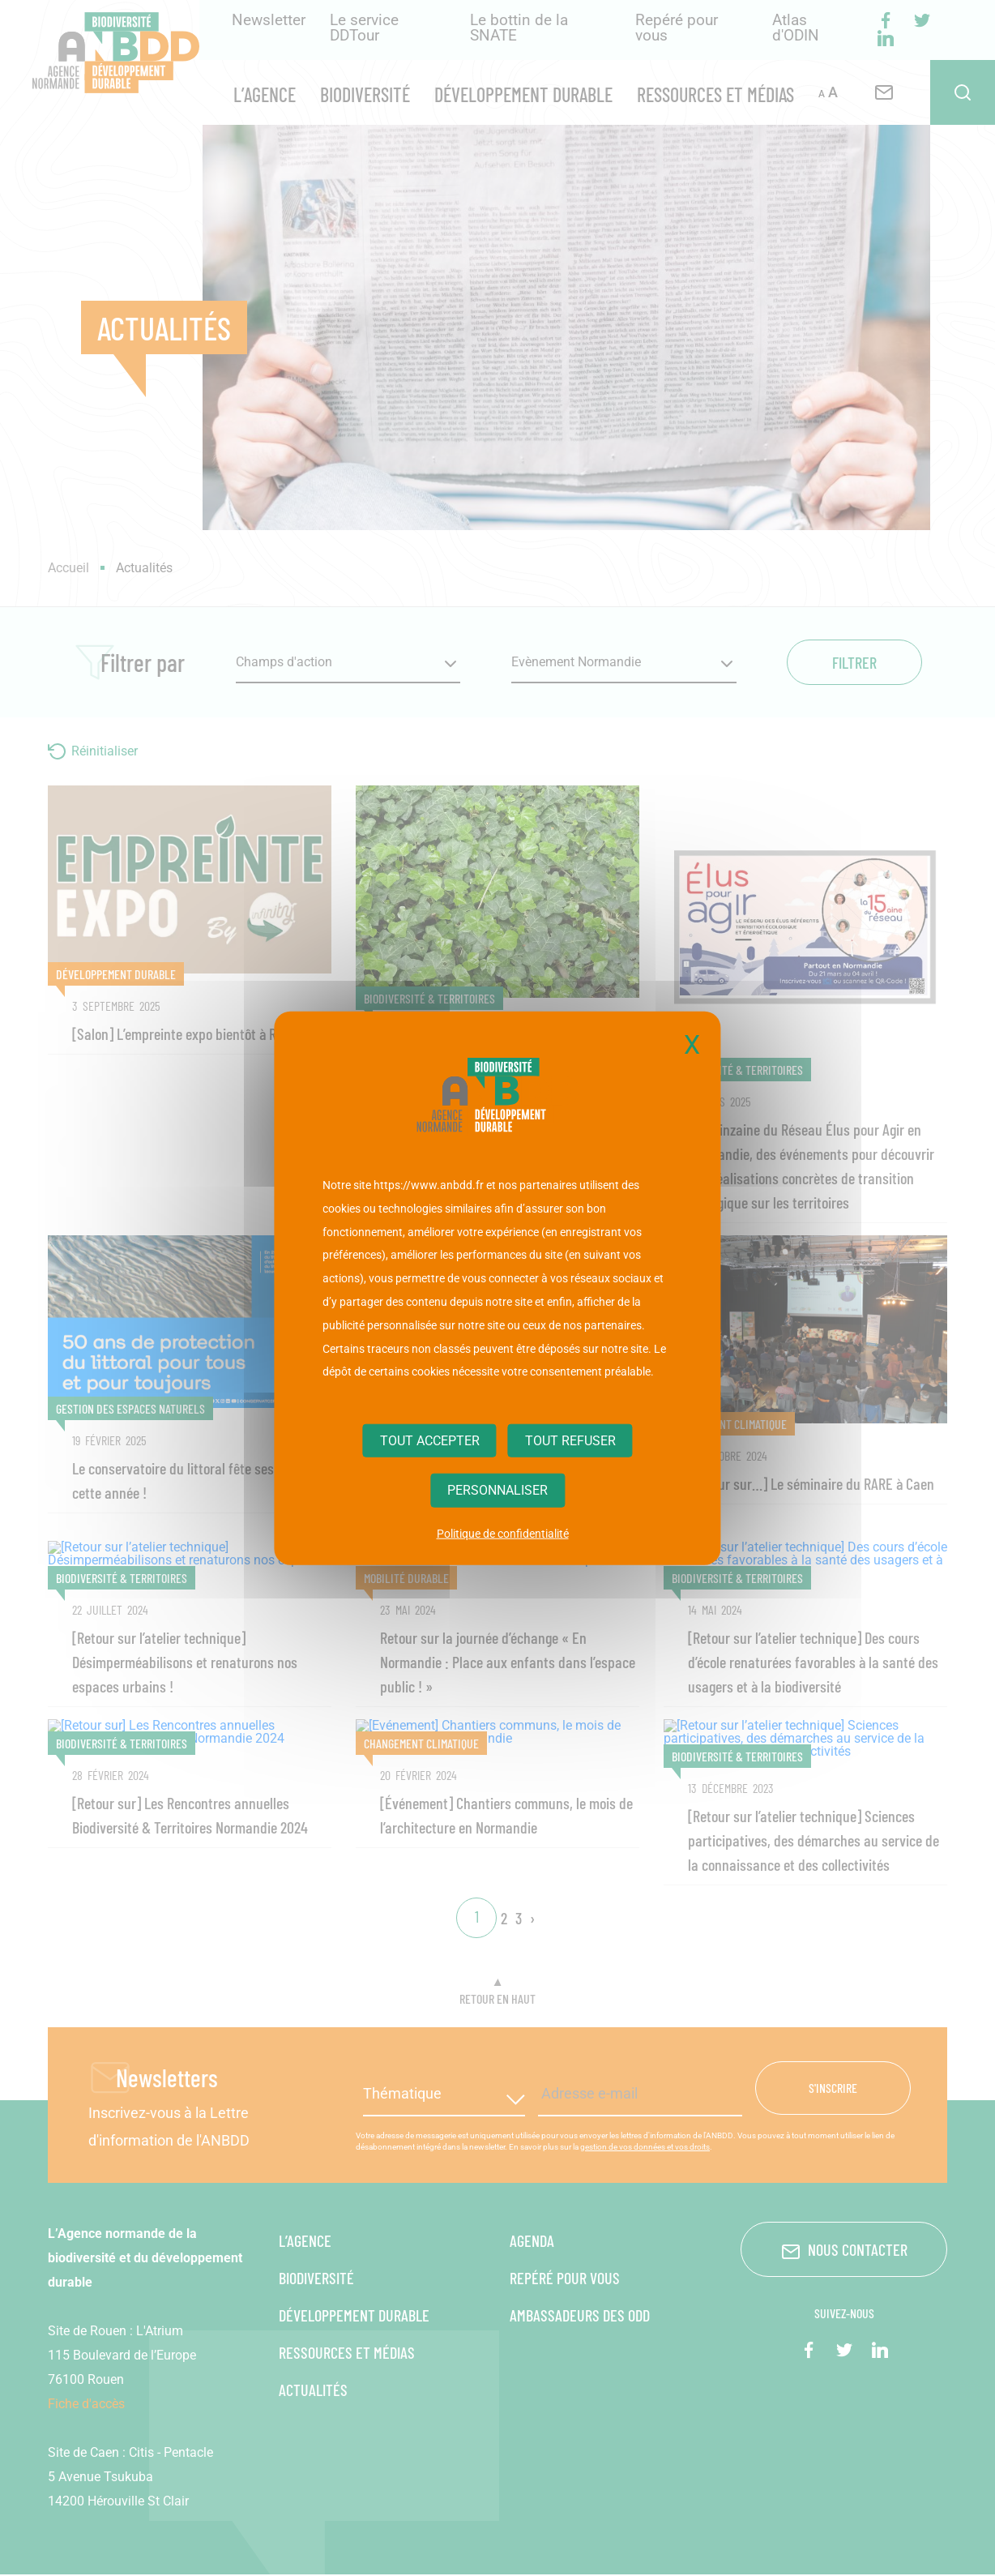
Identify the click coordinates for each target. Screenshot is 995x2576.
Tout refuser (570, 1440)
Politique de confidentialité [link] (503, 1532)
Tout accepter (430, 1440)
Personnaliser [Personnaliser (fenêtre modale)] (497, 1490)
